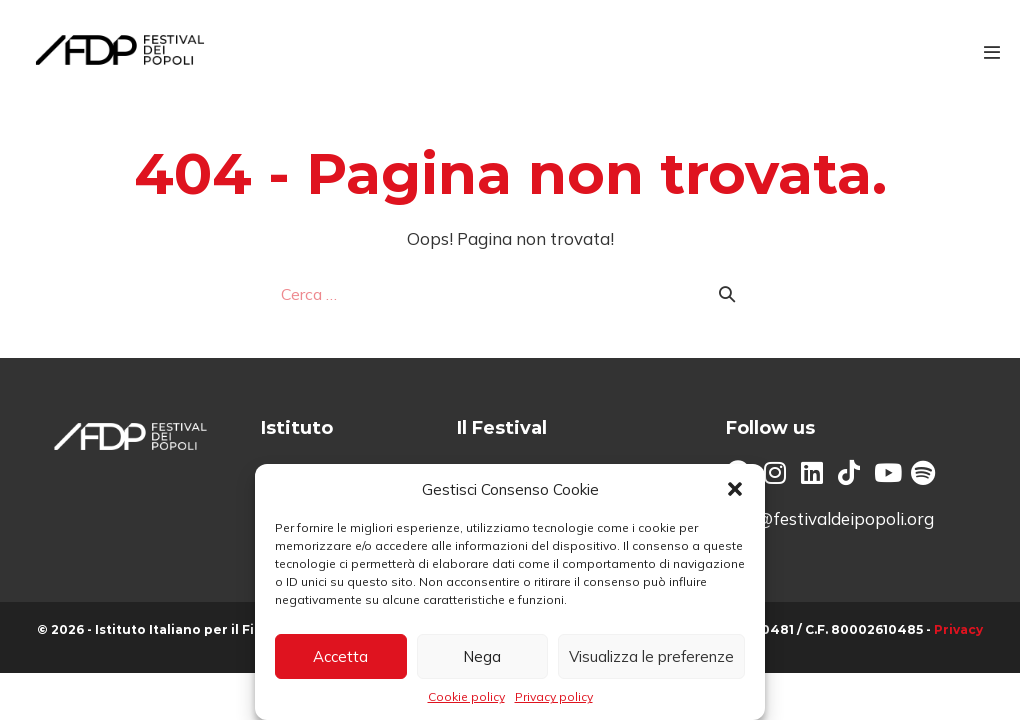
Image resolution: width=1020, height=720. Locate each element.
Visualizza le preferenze (651, 656)
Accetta (340, 656)
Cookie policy (466, 696)
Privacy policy (554, 696)
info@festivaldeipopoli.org (830, 518)
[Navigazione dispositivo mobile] (992, 52)
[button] (735, 489)
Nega (482, 656)
